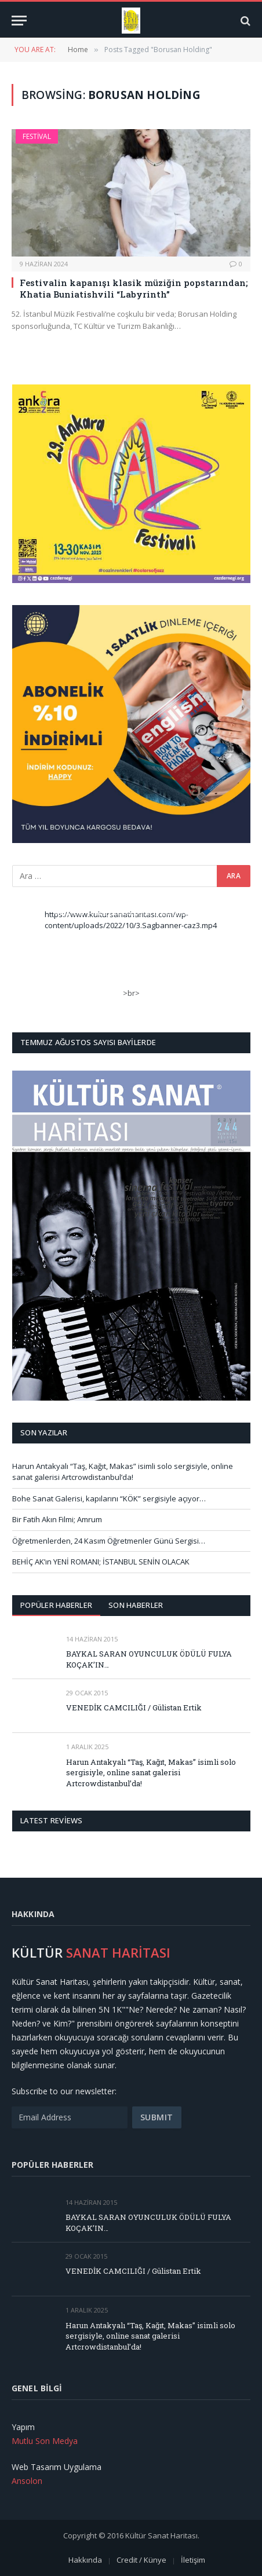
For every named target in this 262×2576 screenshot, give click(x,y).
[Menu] (19, 21)
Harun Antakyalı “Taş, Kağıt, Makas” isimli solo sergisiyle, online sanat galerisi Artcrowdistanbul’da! (122, 1472)
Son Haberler (135, 1605)
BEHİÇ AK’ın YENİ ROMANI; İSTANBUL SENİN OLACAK (101, 1561)
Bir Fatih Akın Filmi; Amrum (57, 1519)
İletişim (193, 2560)
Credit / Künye (141, 2560)
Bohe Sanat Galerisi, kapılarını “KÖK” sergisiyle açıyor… (109, 1498)
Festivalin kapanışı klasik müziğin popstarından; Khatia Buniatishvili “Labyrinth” (134, 288)
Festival (37, 136)
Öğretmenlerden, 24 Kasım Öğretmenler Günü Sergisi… (108, 1541)
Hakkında (85, 2560)
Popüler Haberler (56, 1605)
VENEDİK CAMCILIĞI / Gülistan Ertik (134, 1707)
